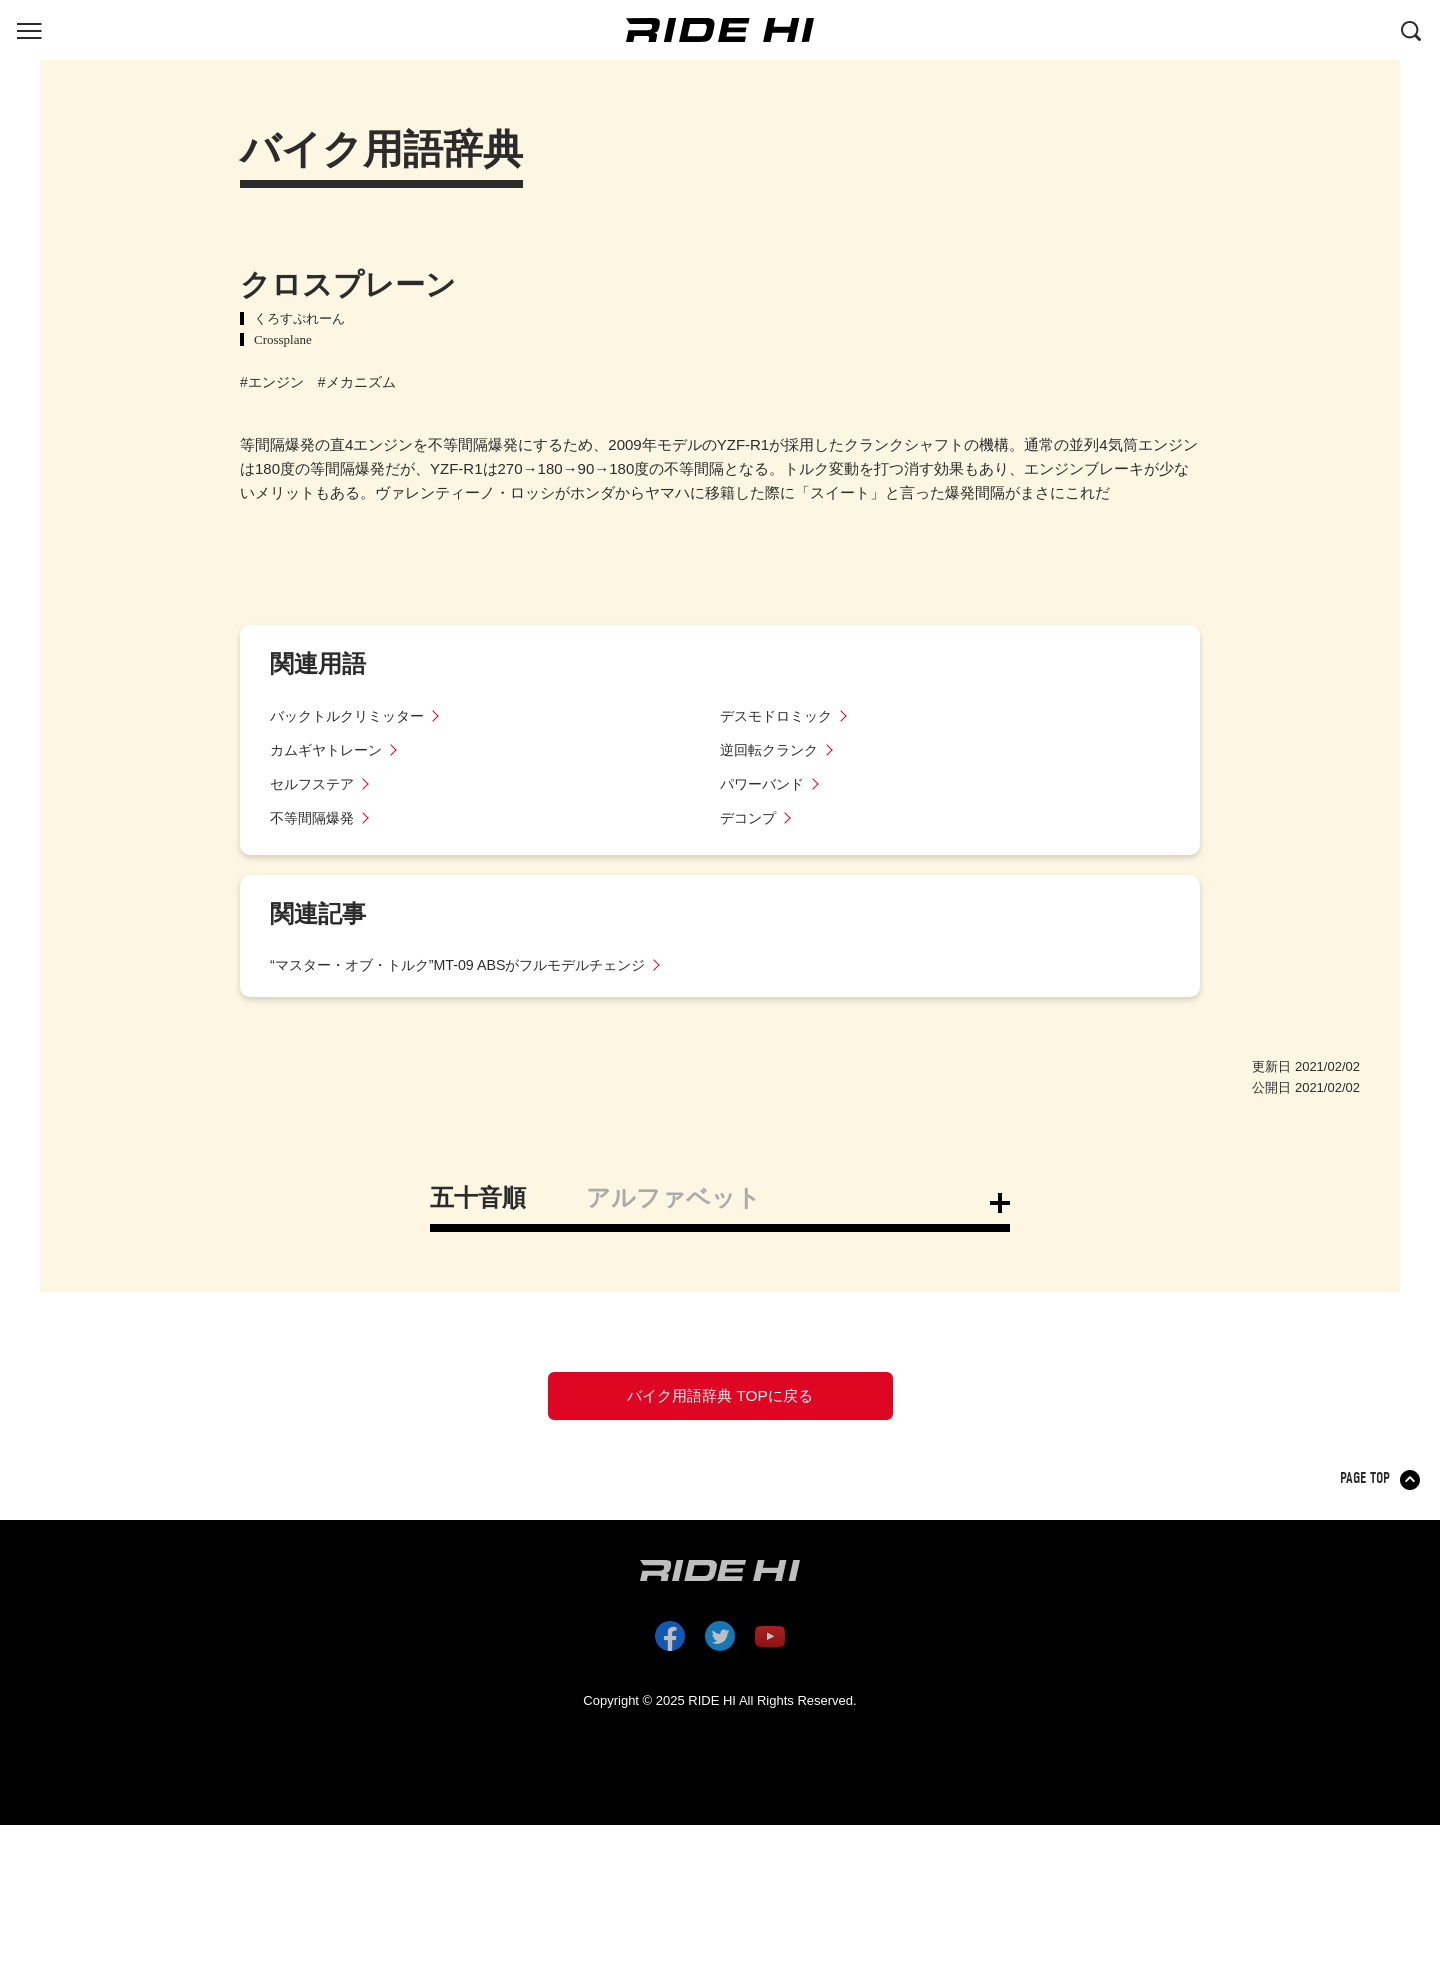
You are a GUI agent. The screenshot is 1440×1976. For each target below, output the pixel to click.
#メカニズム (357, 382)
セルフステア (315, 783)
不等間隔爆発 (315, 817)
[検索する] (1411, 29)
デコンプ (750, 817)
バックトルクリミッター (352, 715)
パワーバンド (765, 783)
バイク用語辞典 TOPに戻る (720, 1402)
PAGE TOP (1366, 1492)
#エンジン (272, 382)
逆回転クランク (772, 749)
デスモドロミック (780, 715)
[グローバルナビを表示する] (29, 29)
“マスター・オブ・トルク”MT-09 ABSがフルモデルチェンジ (470, 964)
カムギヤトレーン (330, 749)
